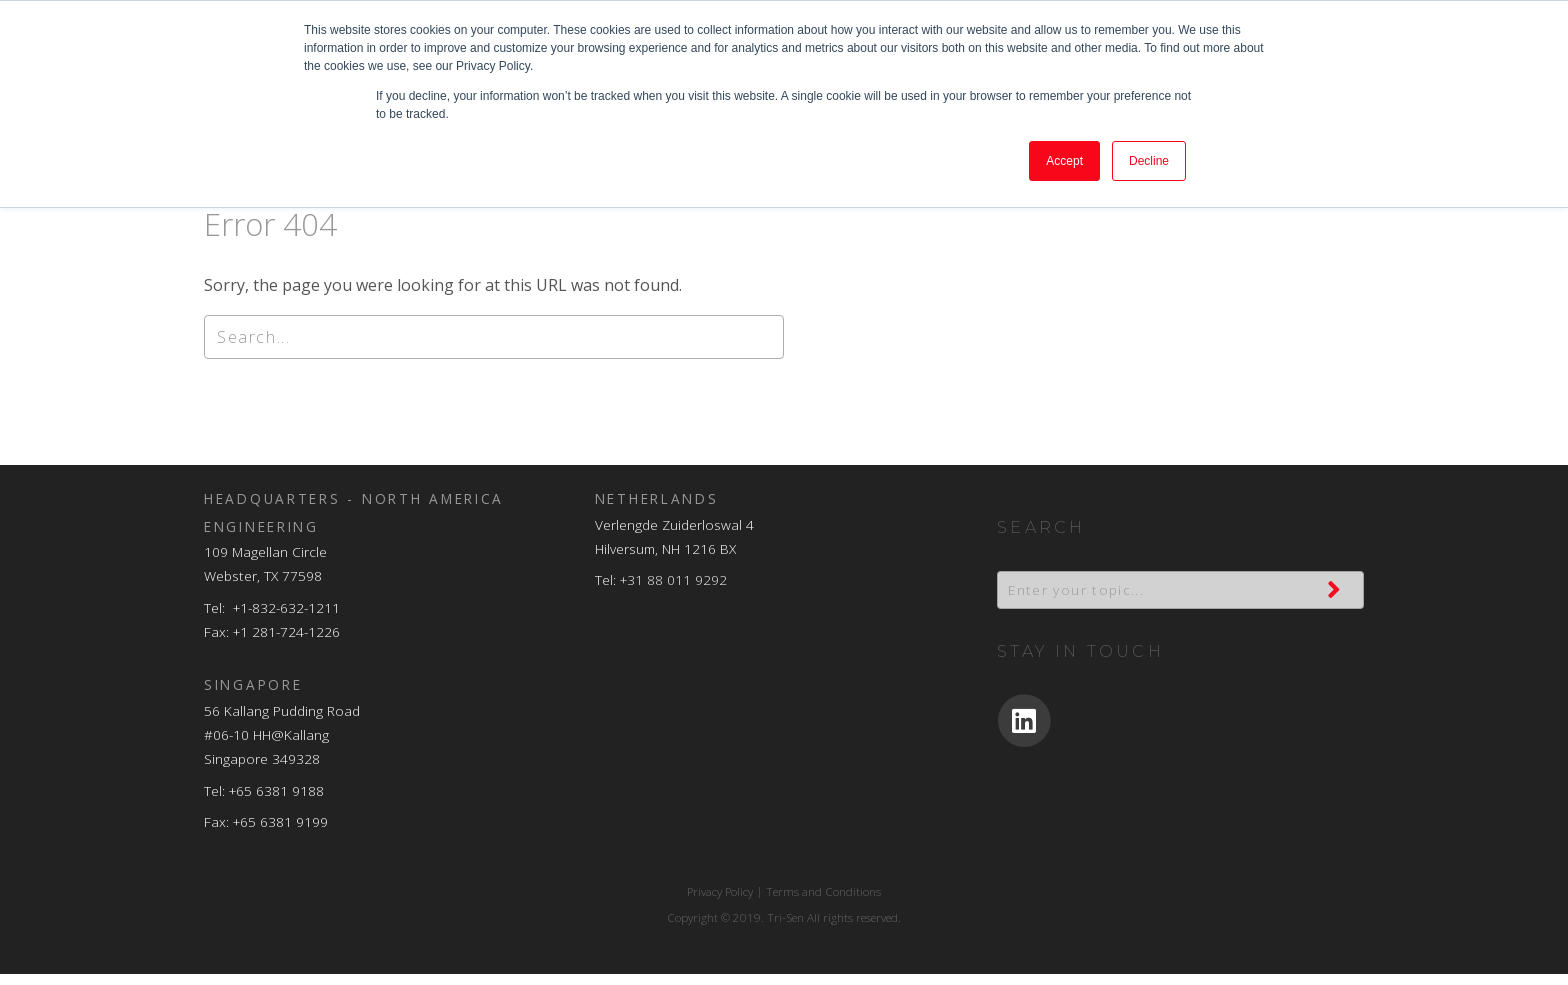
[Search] (494, 348)
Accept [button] (1064, 161)
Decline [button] (1149, 161)
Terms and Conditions (823, 903)
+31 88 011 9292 (673, 590)
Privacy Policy (720, 903)
